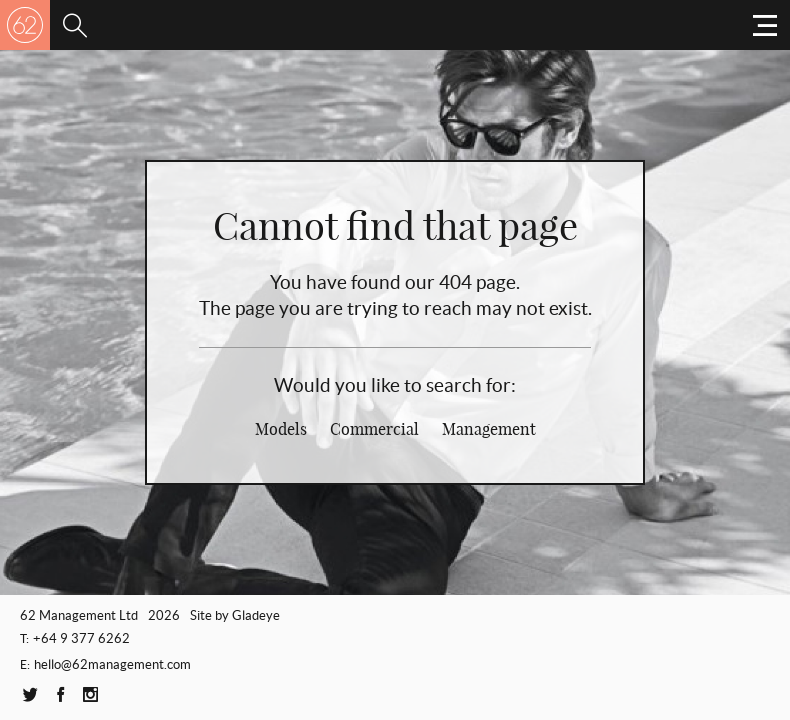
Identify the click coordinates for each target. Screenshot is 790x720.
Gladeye (256, 615)
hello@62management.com (112, 664)
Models (281, 429)
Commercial (374, 429)
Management (489, 429)
